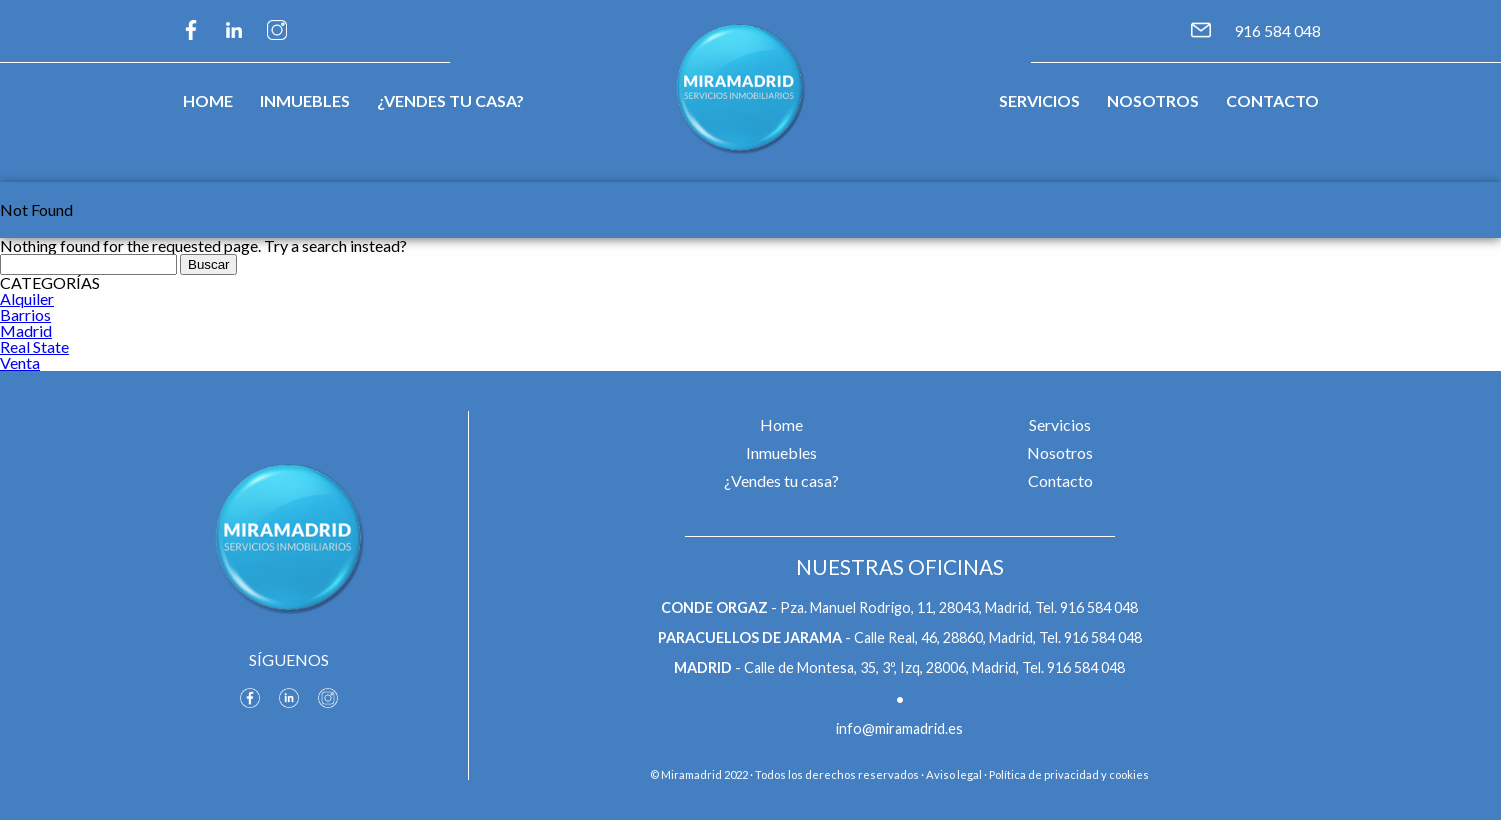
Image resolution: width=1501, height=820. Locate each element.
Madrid (26, 330)
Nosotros (1153, 100)
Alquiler (27, 298)
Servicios (1039, 100)
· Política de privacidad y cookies (1066, 774)
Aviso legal (954, 774)
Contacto (1272, 100)
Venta (20, 362)
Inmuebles (305, 100)
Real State (34, 346)
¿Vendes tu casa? (450, 100)
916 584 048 (1277, 30)
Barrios (25, 314)
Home (208, 100)
